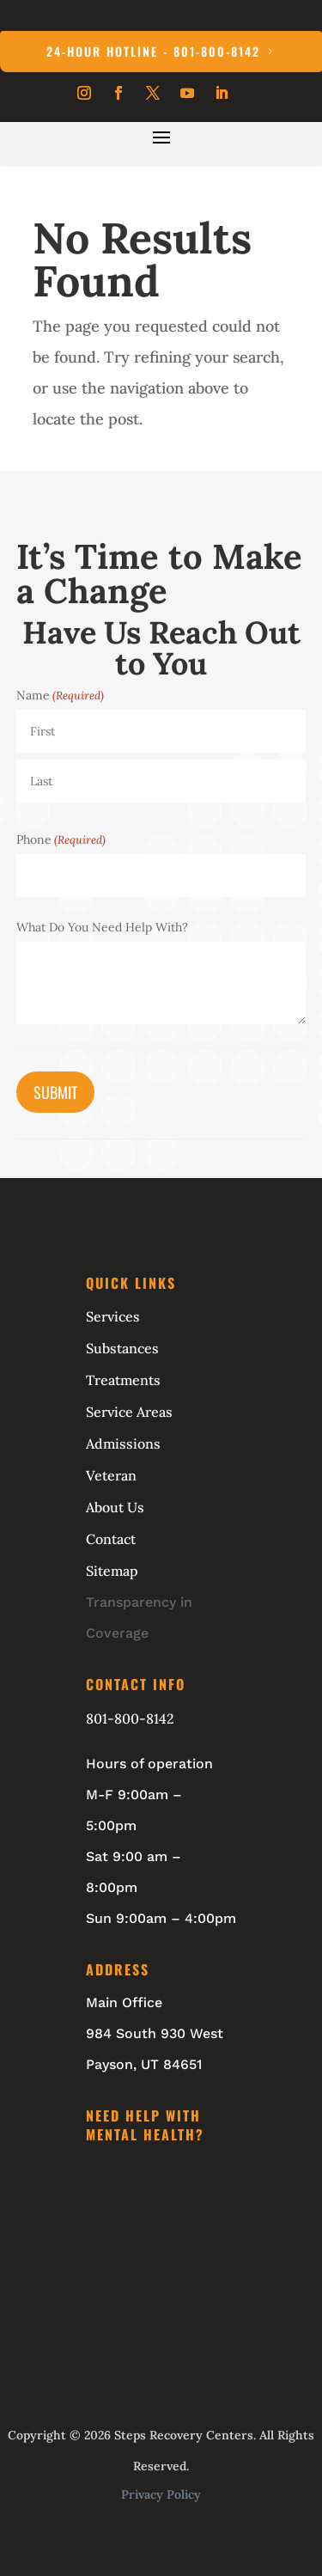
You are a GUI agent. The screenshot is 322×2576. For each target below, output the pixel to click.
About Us (115, 1507)
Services (113, 1316)
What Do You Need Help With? (102, 927)
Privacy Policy (161, 2494)
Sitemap (112, 1570)
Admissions (123, 1443)
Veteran (111, 1475)
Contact (111, 1538)
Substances (122, 1348)
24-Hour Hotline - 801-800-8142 (153, 51)
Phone (61, 839)
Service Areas (129, 1411)
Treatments (123, 1380)
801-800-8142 (130, 1718)
